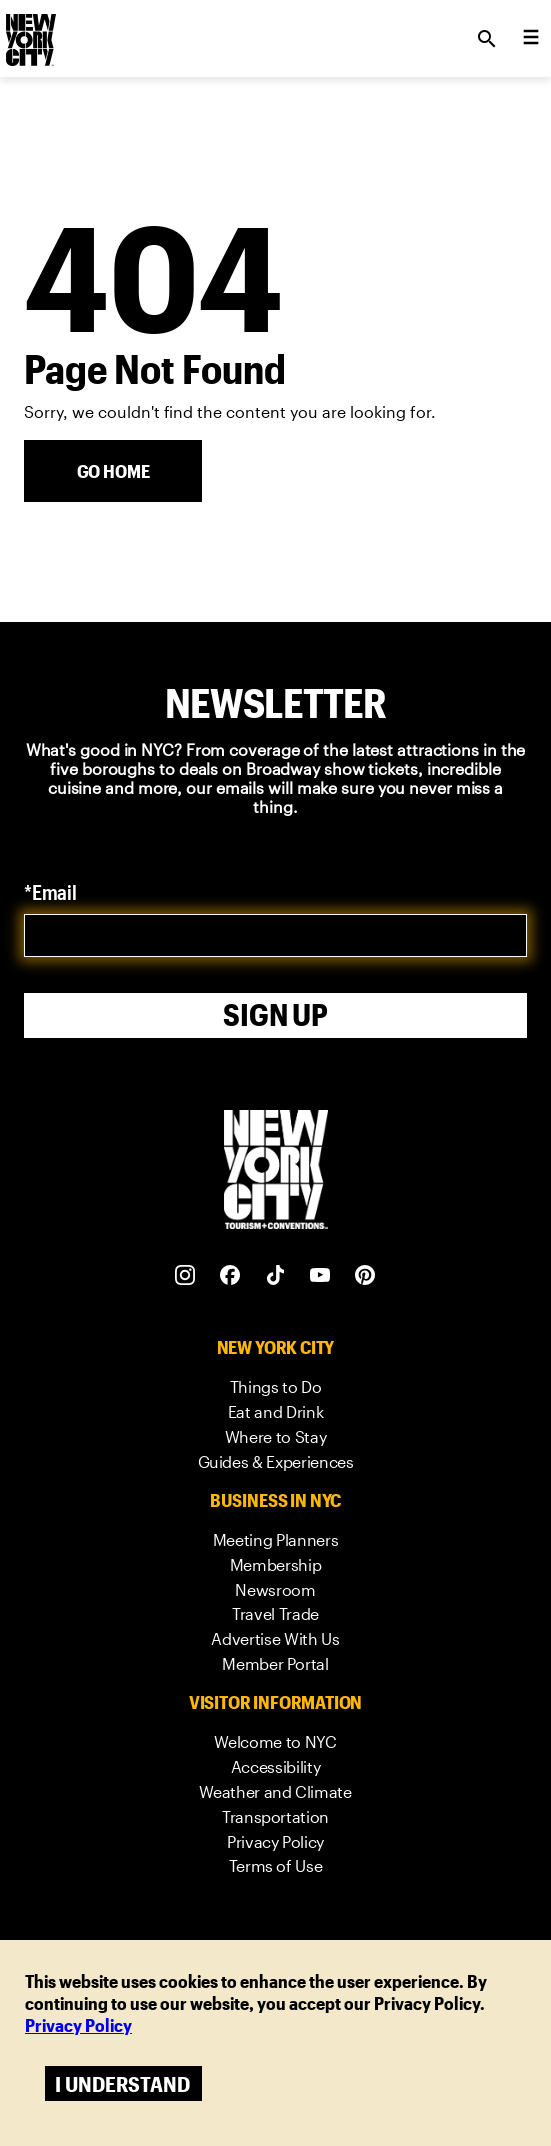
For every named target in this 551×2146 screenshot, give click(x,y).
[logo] (29, 33)
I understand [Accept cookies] (122, 2083)
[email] (275, 935)
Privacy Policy (78, 2025)
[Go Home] (113, 471)
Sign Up (275, 1014)
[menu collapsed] (531, 39)
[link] (276, 1387)
